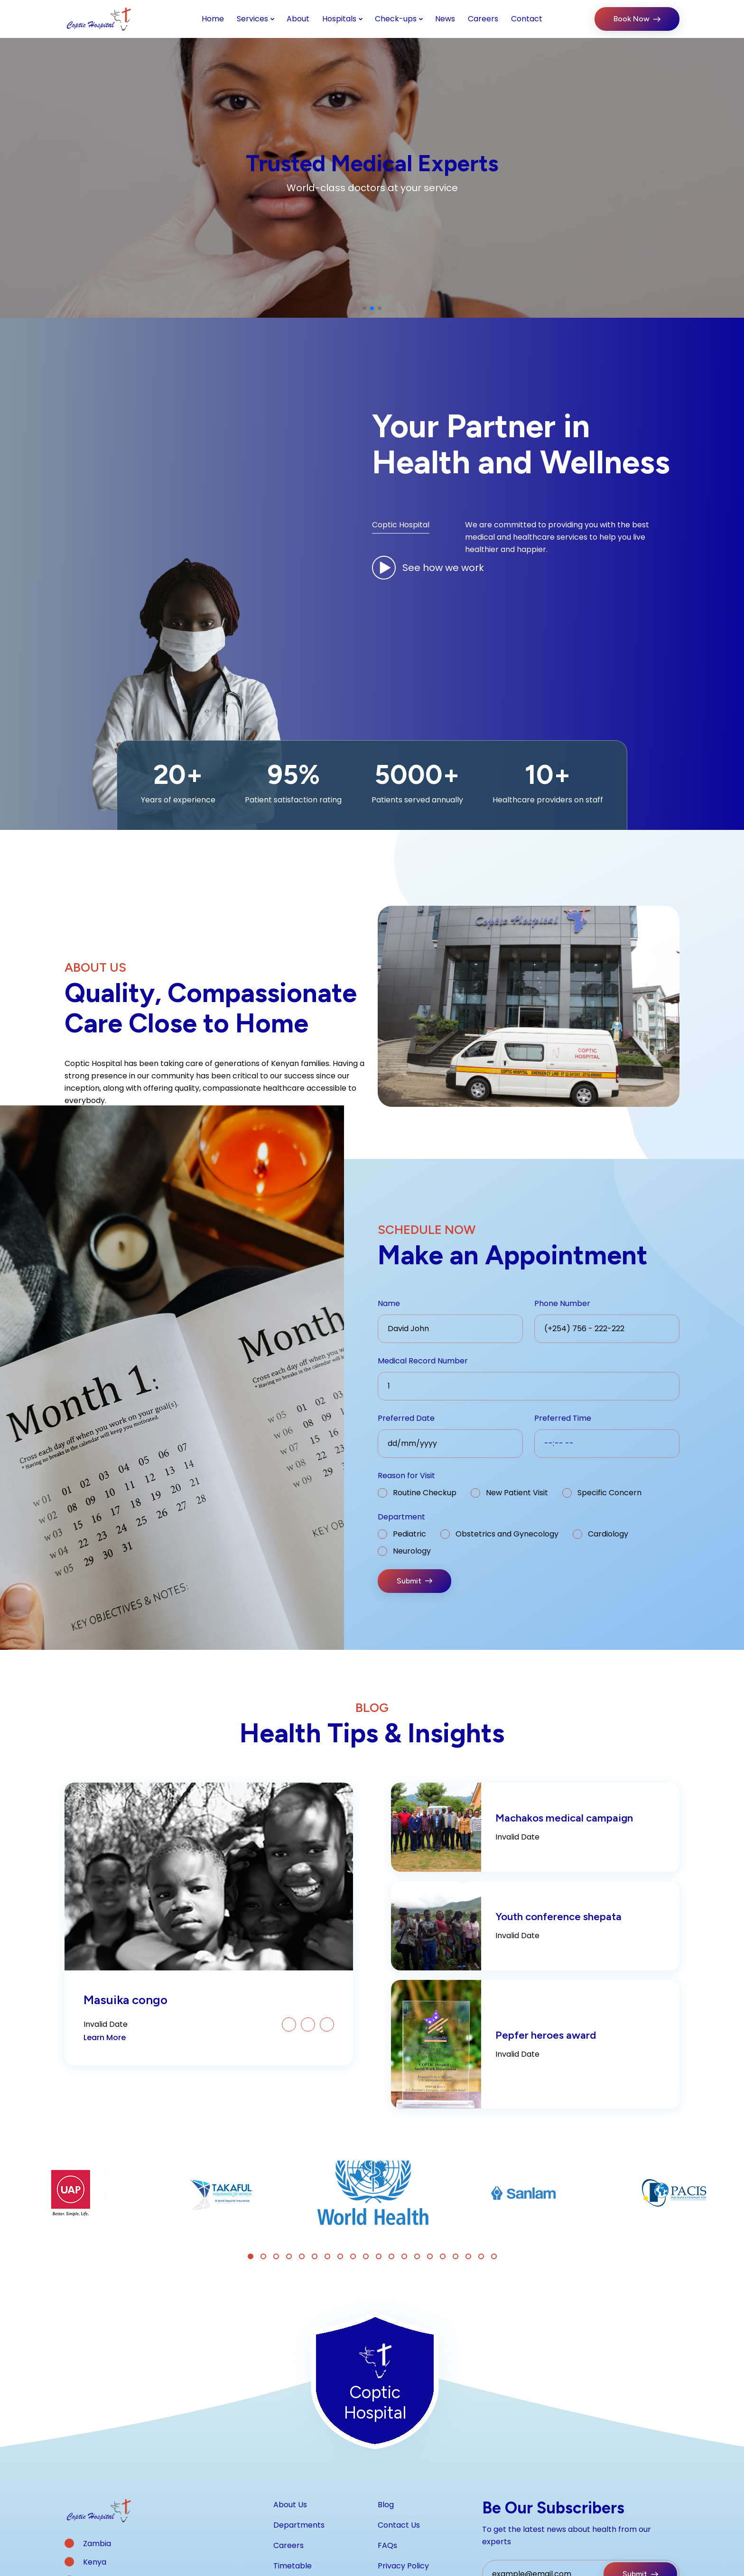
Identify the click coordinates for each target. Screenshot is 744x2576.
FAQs (387, 2545)
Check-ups (396, 18)
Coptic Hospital (400, 524)
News (445, 18)
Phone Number (562, 1303)
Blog (386, 2504)
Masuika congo (125, 1999)
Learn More (105, 2037)
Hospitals (339, 18)
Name (389, 1303)
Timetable (292, 2565)
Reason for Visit (406, 1475)
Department (401, 1516)
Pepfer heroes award (545, 2035)
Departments (299, 2525)
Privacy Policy (403, 2565)
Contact (526, 18)
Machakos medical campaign (564, 1818)
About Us (290, 2504)
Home (213, 18)
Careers (483, 18)
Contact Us (399, 2525)
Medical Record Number (423, 1360)
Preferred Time (562, 1418)
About (298, 18)
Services (252, 18)
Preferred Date (406, 1418)
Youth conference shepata (558, 1916)
